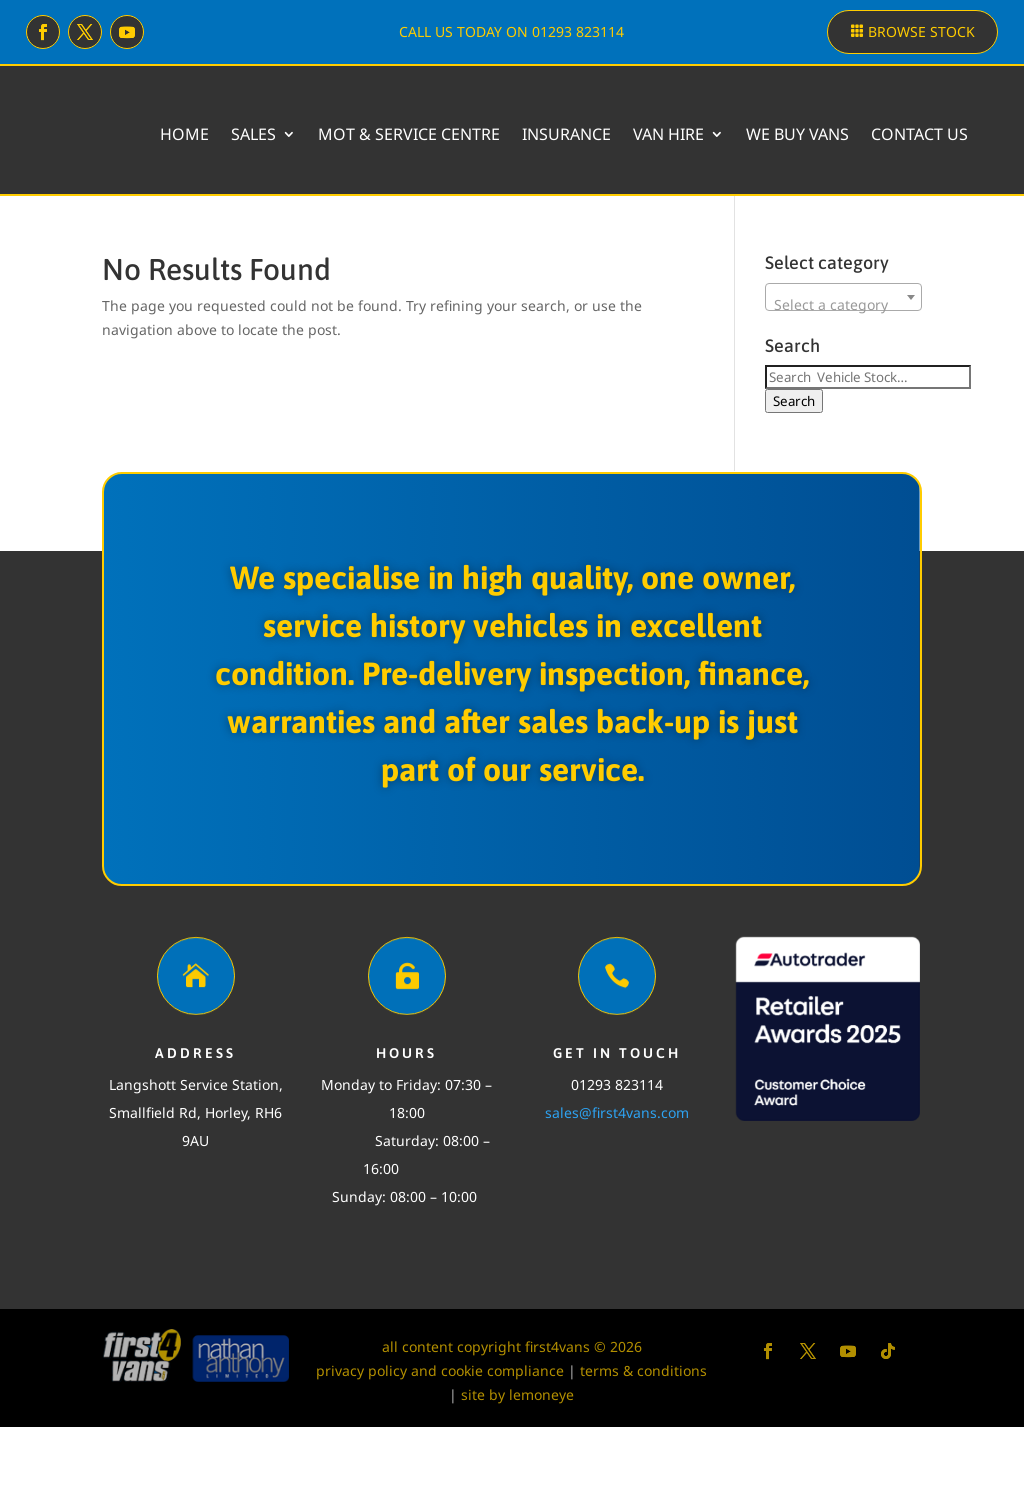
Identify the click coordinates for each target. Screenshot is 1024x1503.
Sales (372, 134)
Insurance (685, 134)
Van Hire (787, 134)
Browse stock (921, 31)
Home (303, 134)
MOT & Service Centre (528, 134)
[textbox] (843, 381)
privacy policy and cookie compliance (440, 1446)
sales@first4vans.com (617, 1188)
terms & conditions (643, 1446)
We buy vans (916, 134)
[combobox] (843, 373)
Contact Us (919, 210)
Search (794, 477)
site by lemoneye (517, 1470)
